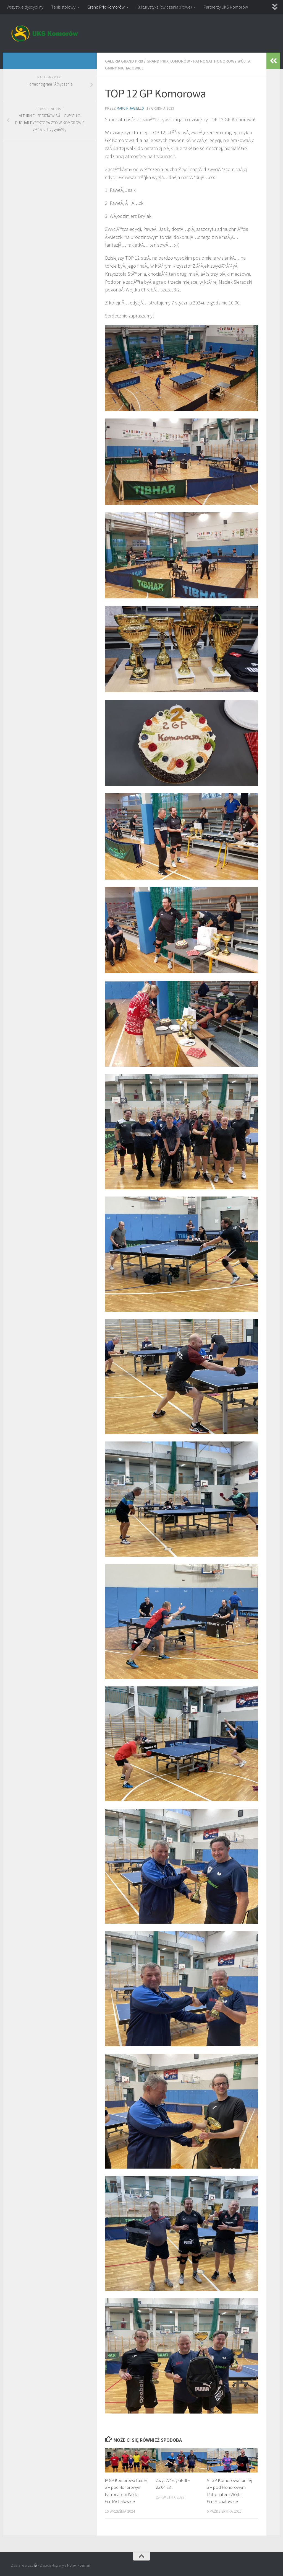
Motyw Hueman (78, 2564)
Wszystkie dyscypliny (25, 7)
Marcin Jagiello (131, 107)
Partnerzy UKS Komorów (226, 7)
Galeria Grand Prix (124, 61)
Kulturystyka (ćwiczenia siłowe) (164, 7)
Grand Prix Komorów (106, 7)
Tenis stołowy (63, 7)
